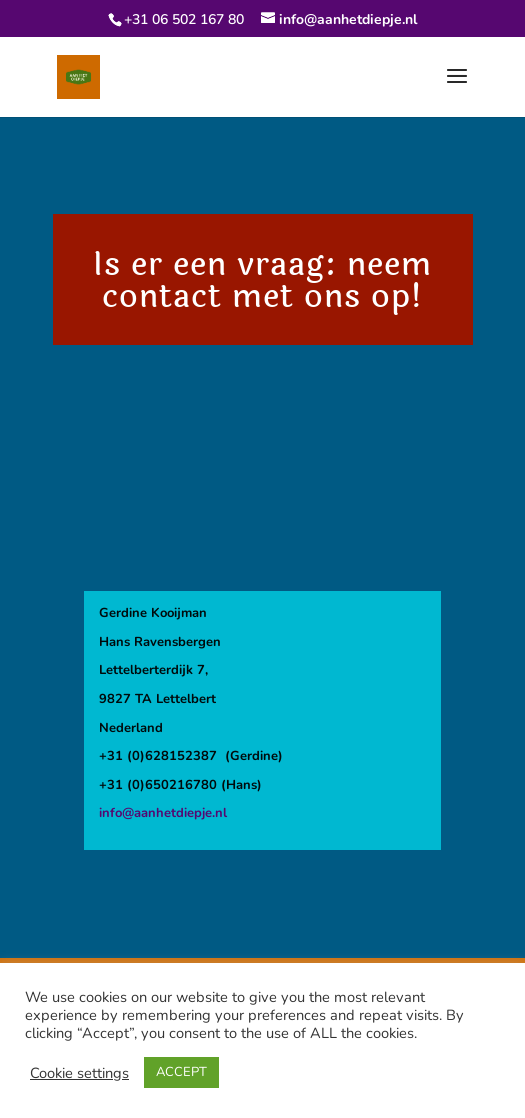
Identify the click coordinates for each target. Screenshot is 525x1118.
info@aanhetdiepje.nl (163, 813)
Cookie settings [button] (79, 1073)
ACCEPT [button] (181, 1072)
